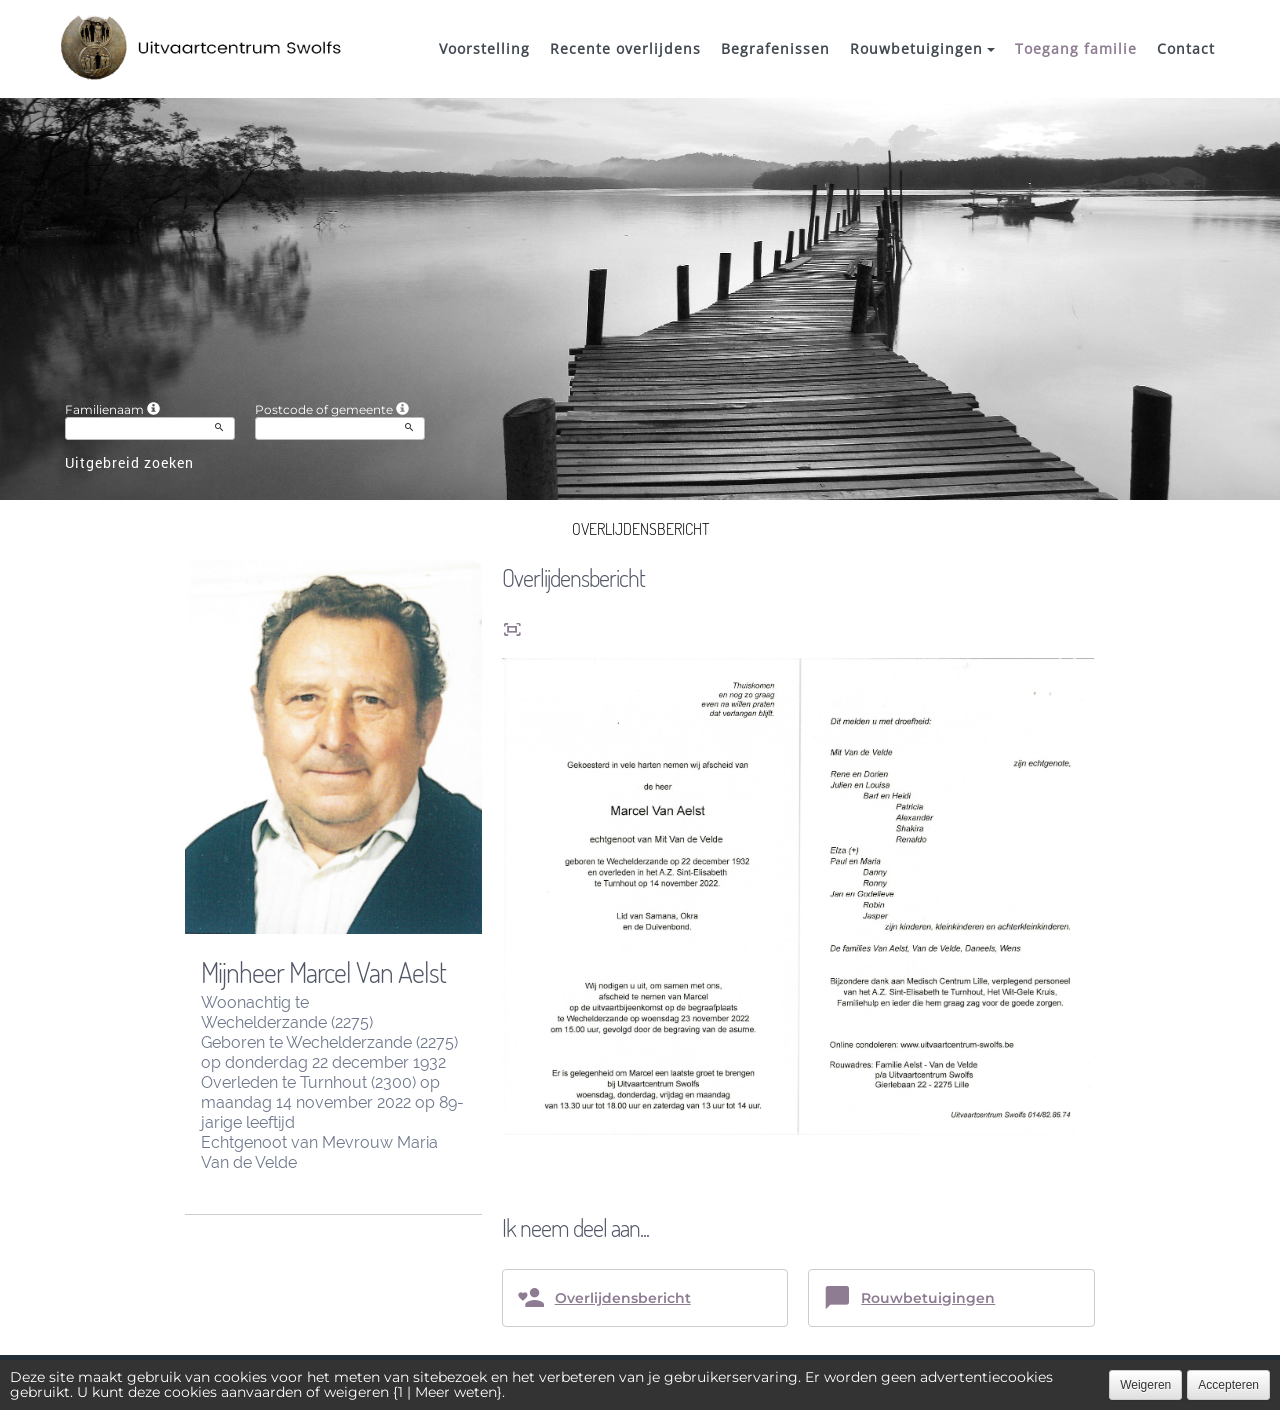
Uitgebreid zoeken (129, 462)
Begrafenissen (775, 48)
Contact (1186, 48)
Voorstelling (484, 48)
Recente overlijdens (625, 48)
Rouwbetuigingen (922, 48)
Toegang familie (1076, 48)
